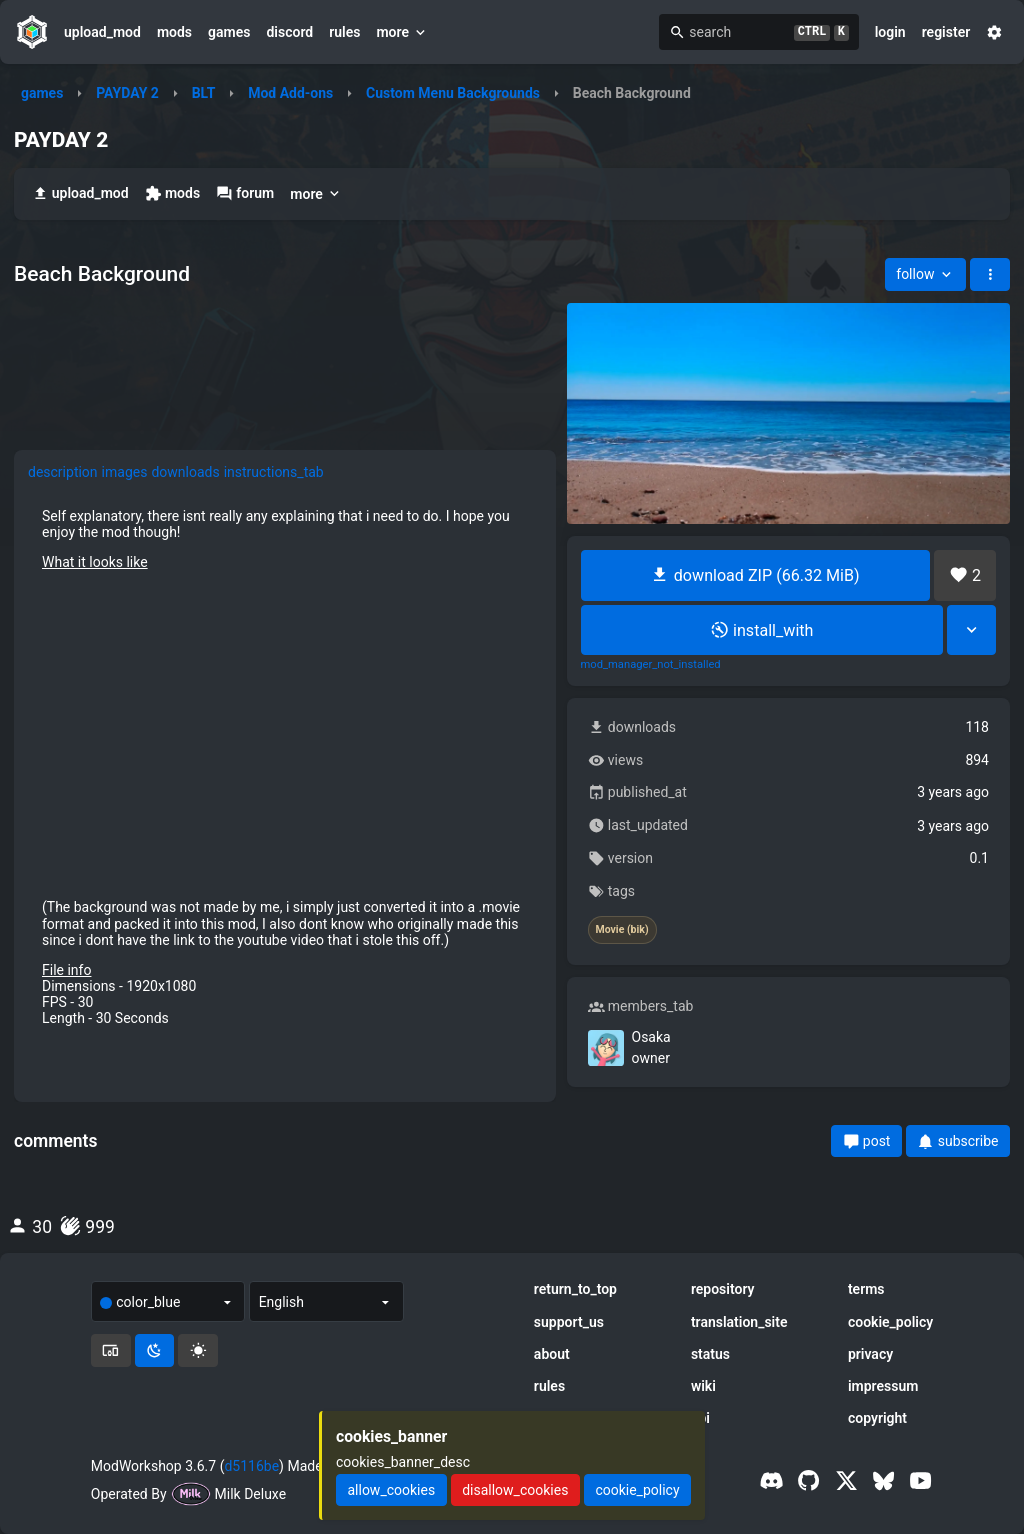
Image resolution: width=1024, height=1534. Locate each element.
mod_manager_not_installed (651, 665)
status (710, 1354)
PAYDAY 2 (127, 93)
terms (866, 1289)
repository (723, 1289)
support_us (569, 1322)
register (946, 32)
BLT (204, 93)
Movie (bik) (622, 930)
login (890, 32)
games (229, 32)
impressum (883, 1386)
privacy (870, 1354)
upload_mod (102, 32)
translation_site (739, 1322)
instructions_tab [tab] (274, 472)
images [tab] (125, 472)
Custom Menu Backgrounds (453, 93)
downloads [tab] (185, 472)
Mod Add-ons (290, 93)
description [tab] (63, 472)
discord (289, 32)
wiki (703, 1386)
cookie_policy (890, 1322)
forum (245, 193)
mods (174, 32)
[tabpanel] (285, 767)
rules (344, 32)
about (552, 1354)
